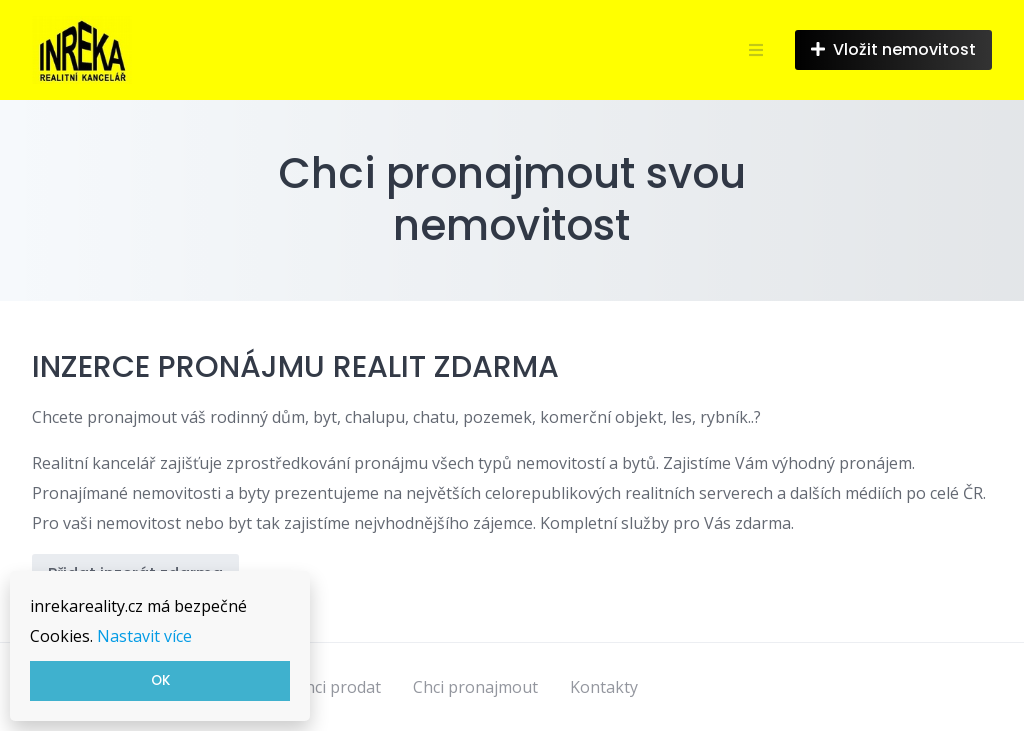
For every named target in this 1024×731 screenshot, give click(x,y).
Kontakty (604, 687)
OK (160, 680)
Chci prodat (338, 687)
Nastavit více (144, 636)
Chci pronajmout (475, 687)
